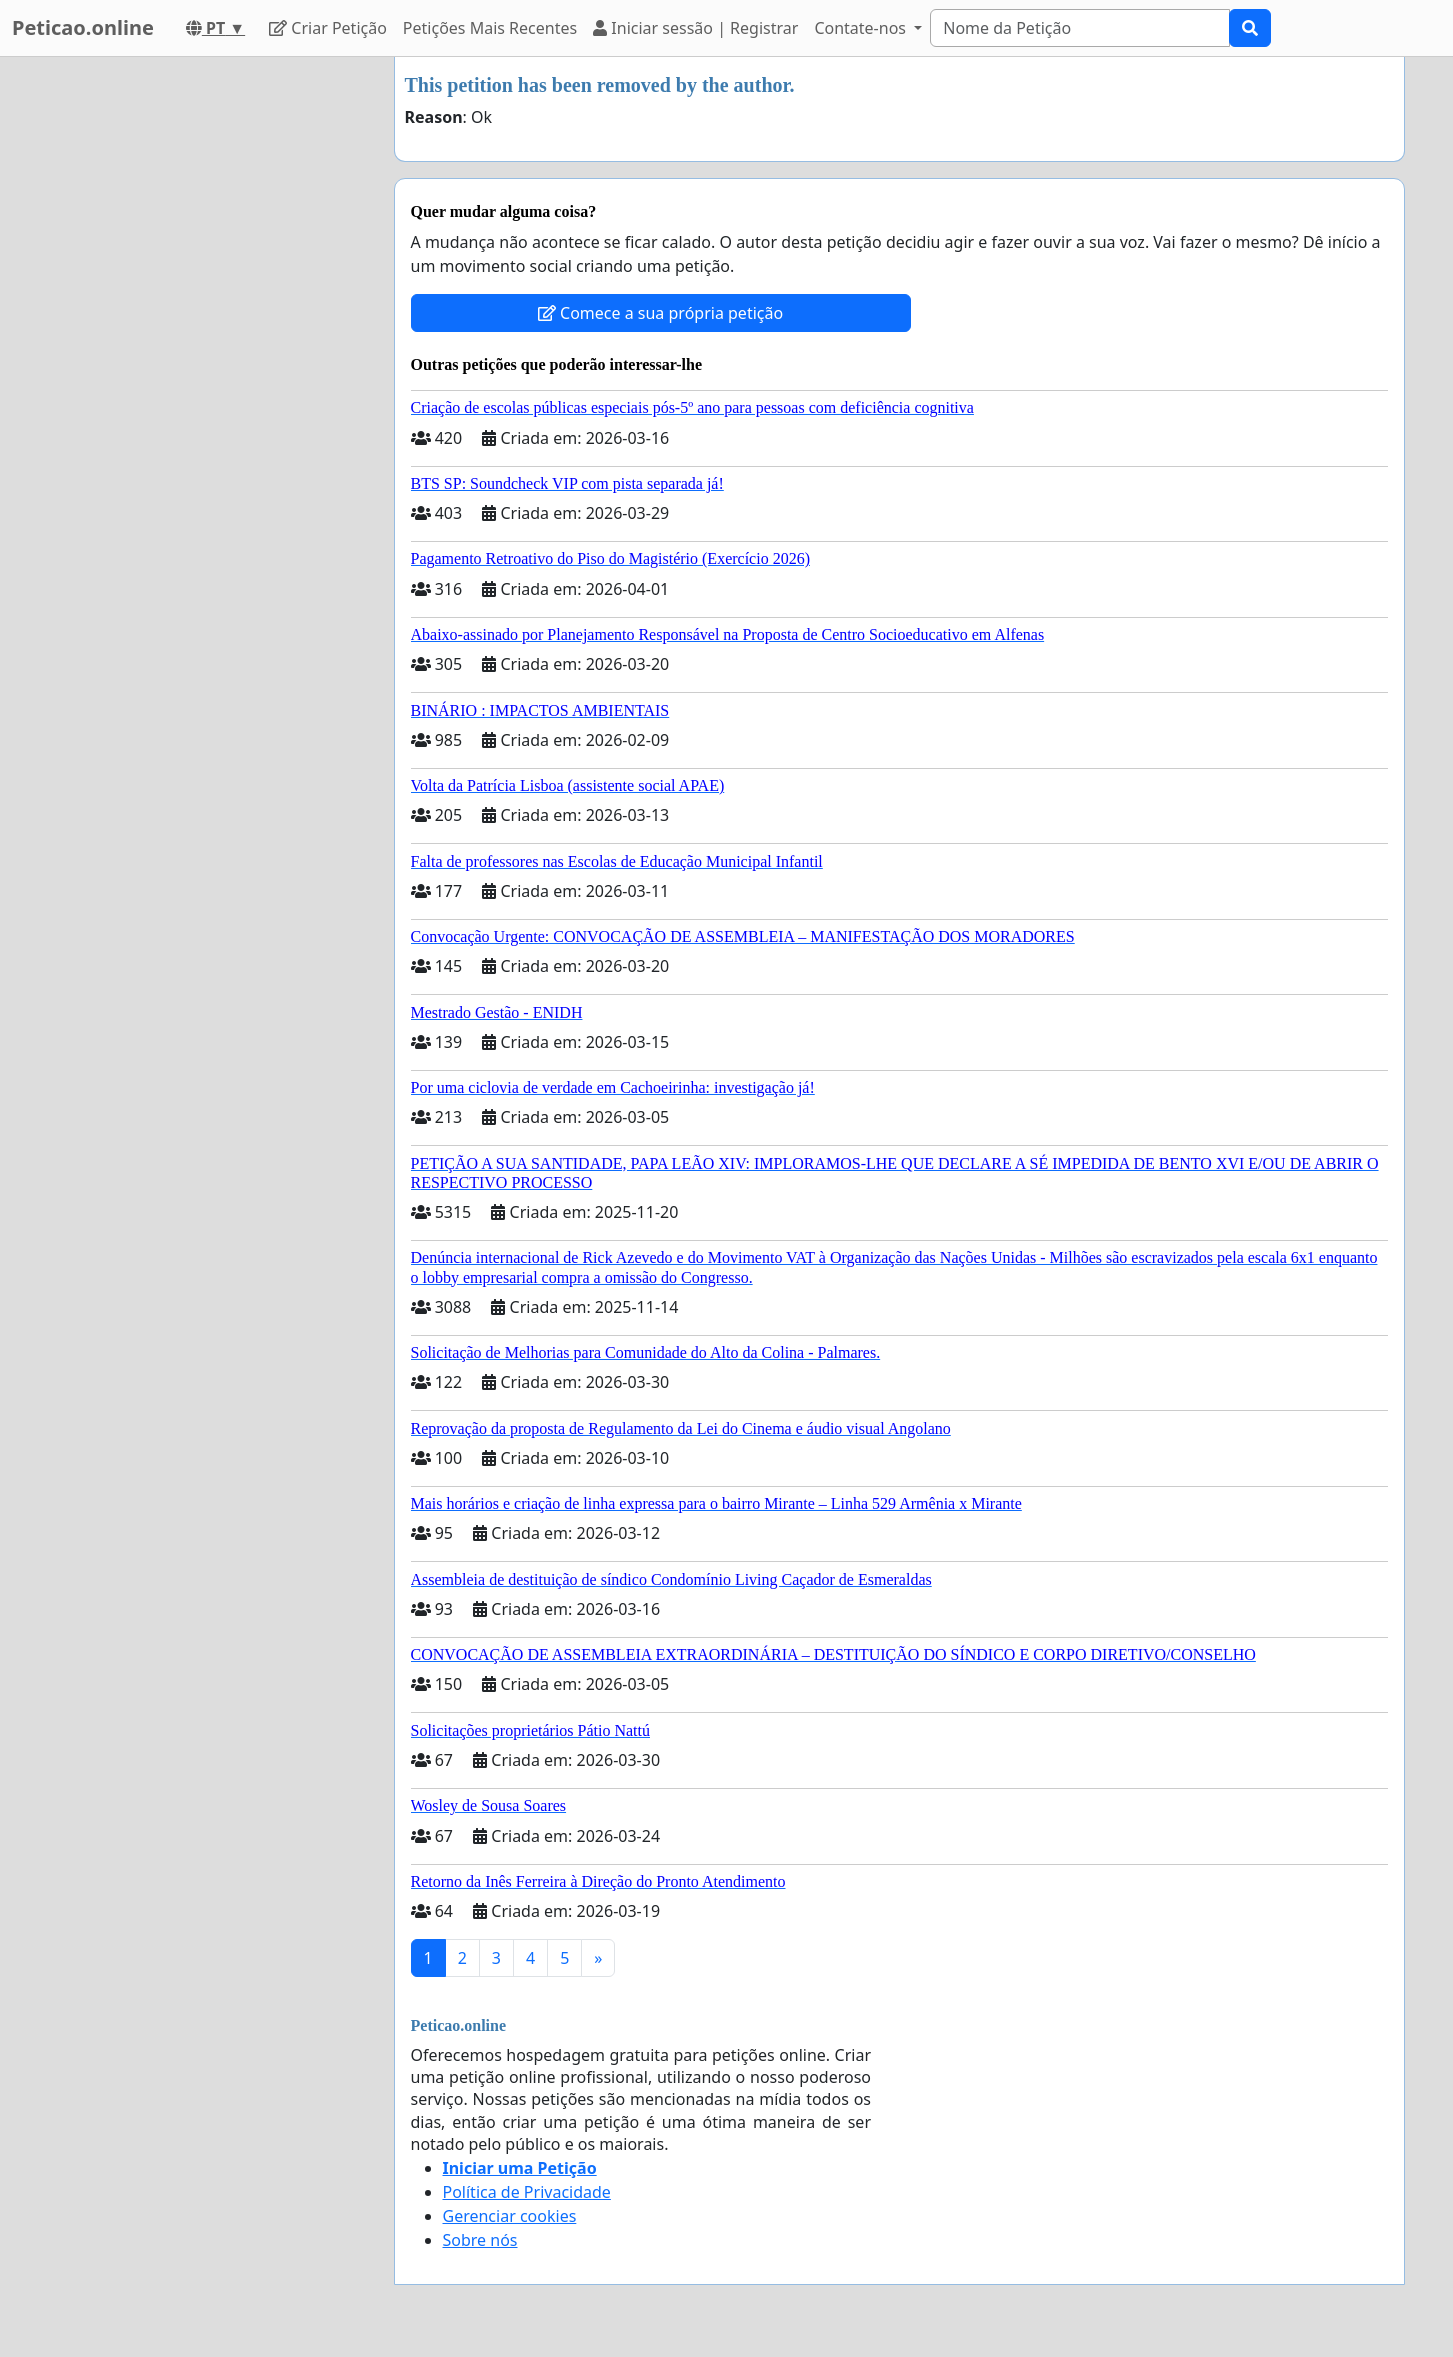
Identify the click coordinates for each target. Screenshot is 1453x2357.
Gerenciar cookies (510, 2216)
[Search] (1080, 28)
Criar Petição (328, 28)
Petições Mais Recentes (490, 28)
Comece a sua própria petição (660, 313)
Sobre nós (480, 2240)
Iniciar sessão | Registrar (695, 28)
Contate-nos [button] (862, 28)
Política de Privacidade (527, 2192)
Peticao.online (83, 27)
